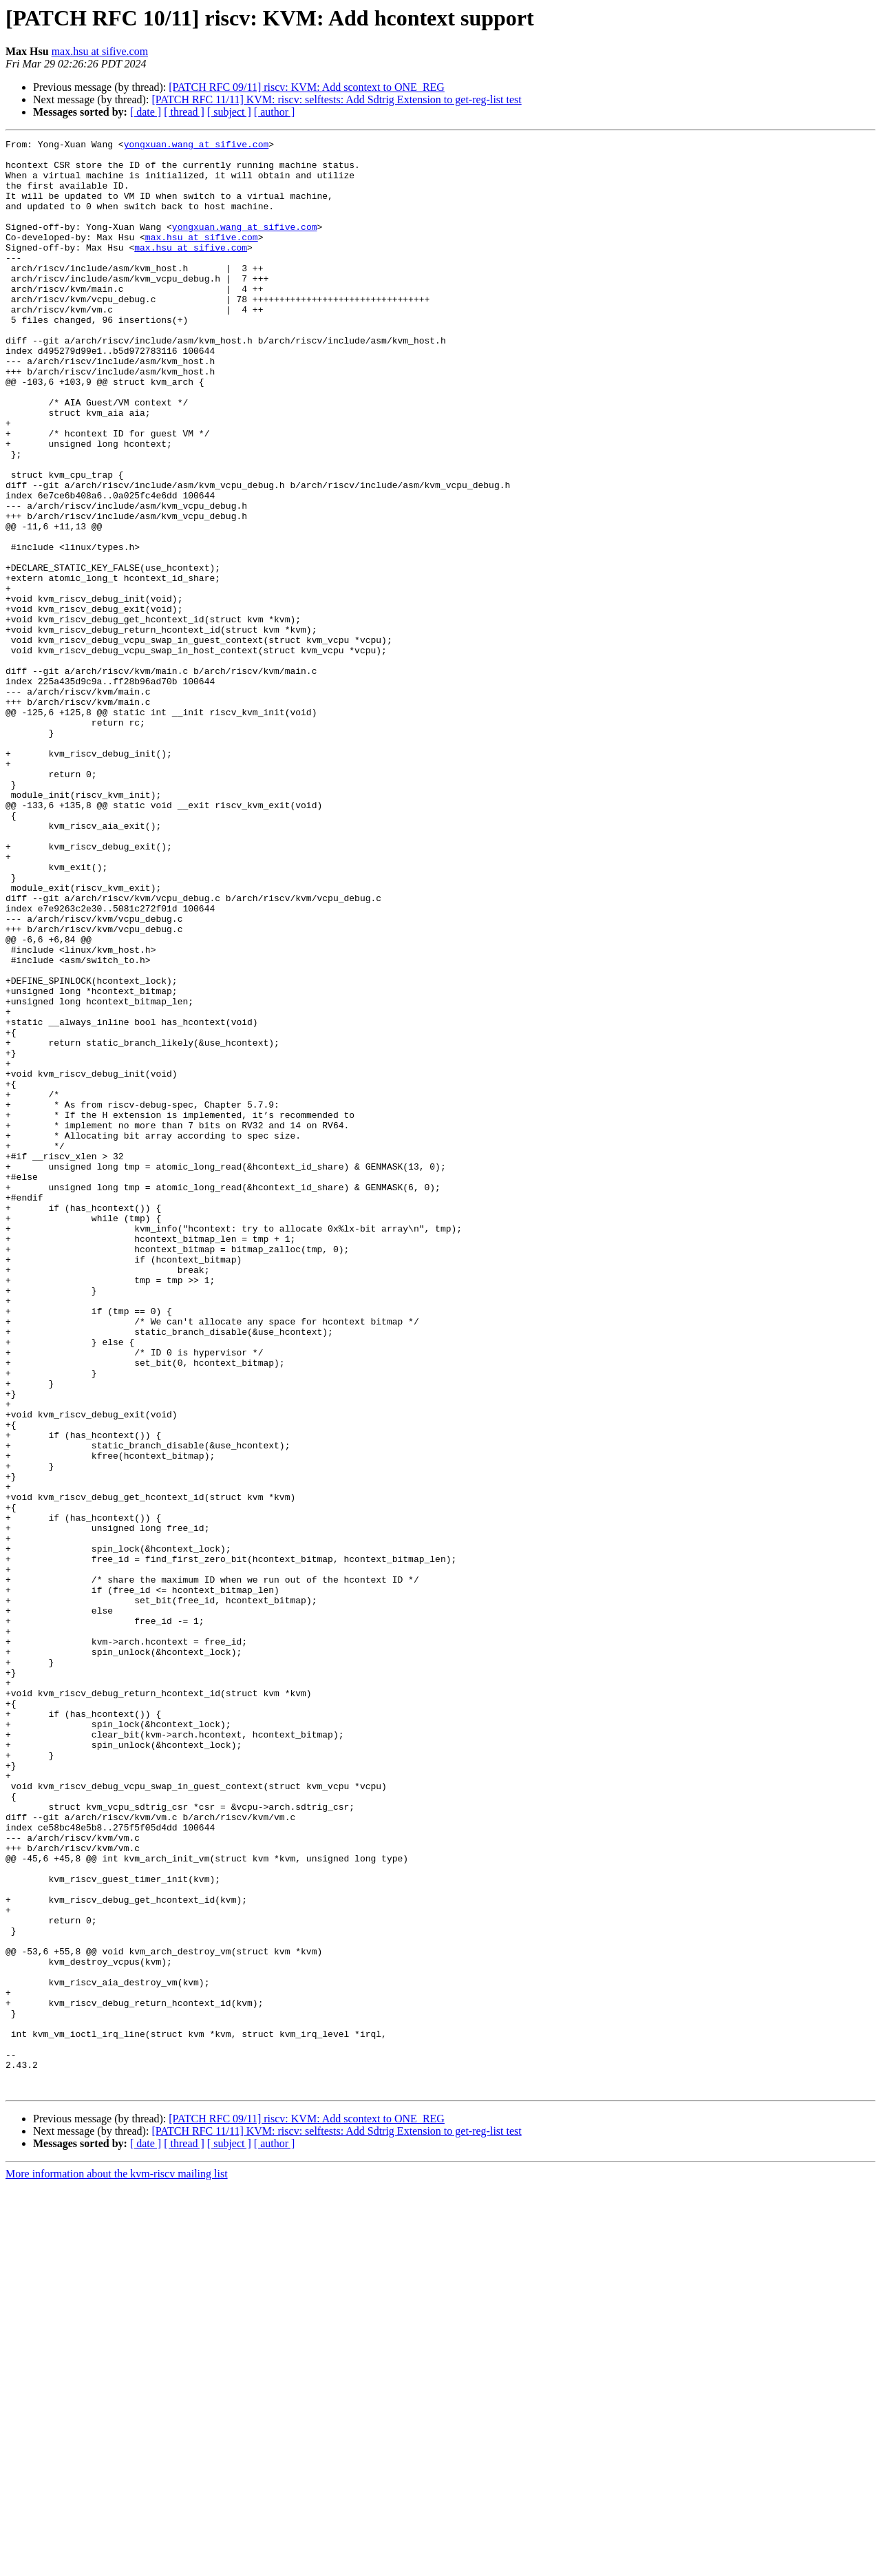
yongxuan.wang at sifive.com (196, 146)
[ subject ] (229, 112)
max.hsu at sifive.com (100, 51)
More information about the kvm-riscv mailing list (117, 2564)
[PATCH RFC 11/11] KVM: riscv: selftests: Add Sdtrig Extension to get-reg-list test (336, 99)
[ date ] (145, 112)
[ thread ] (184, 112)
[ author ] (274, 112)
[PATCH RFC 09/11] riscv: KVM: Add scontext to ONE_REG (307, 87)
